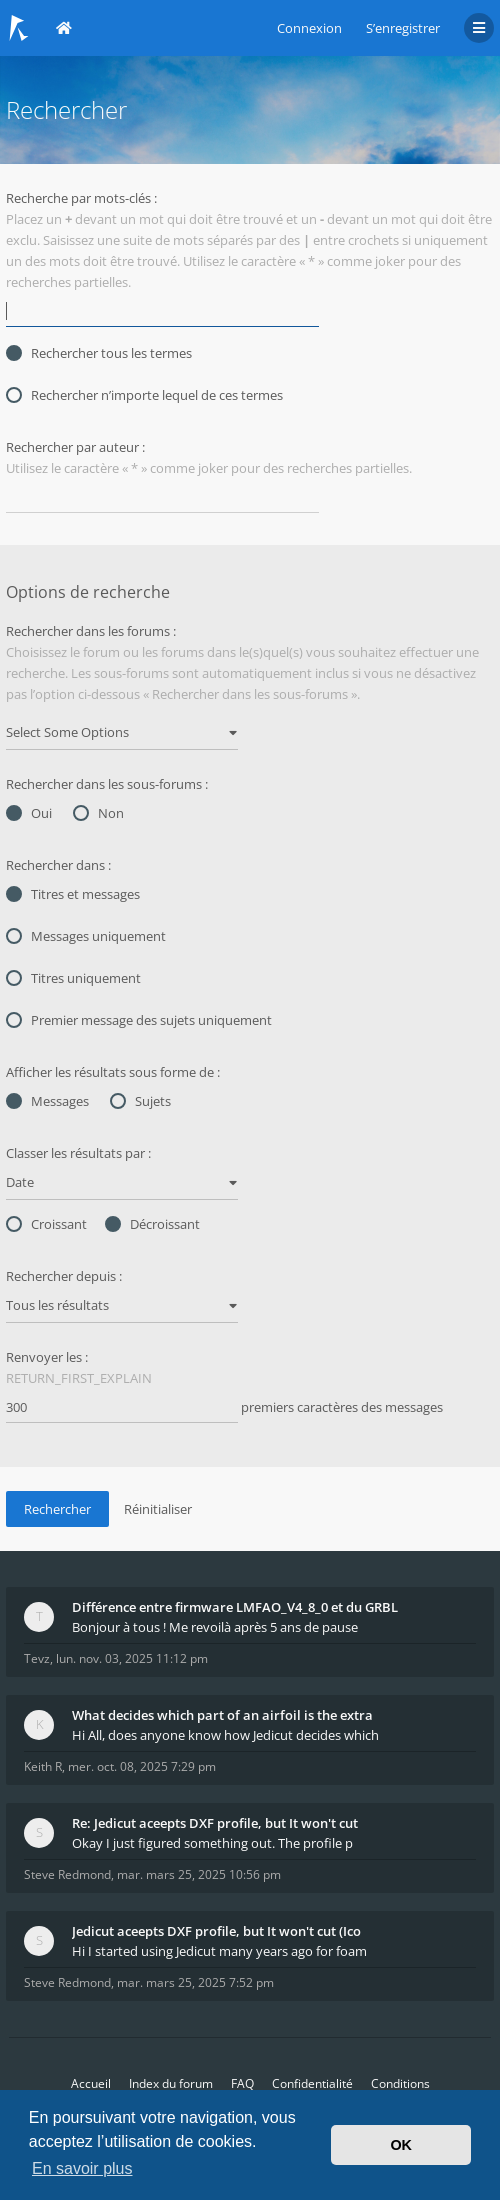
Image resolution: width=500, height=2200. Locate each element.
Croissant (46, 1224)
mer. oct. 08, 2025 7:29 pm (142, 1766)
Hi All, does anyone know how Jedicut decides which (225, 1735)
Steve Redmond (67, 1874)
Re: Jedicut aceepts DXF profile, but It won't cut (215, 1823)
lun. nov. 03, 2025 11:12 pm (132, 1658)
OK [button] (401, 2145)
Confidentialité (312, 2083)
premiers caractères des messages (224, 1408)
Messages (47, 1101)
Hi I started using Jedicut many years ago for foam (219, 1951)
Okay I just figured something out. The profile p (212, 1843)
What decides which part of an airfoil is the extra (222, 1715)
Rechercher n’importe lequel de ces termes (144, 395)
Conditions (400, 2083)
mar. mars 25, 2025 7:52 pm (195, 1982)
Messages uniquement (86, 936)
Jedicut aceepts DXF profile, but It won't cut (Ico (216, 1931)
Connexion (309, 28)
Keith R (43, 1766)
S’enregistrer (403, 28)
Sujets (140, 1101)
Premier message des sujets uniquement (139, 1020)
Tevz (37, 1658)
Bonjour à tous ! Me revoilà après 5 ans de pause (215, 1627)
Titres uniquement (73, 978)
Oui (29, 813)
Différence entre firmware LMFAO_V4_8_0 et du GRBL (235, 1607)
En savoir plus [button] (82, 2168)
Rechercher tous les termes (99, 353)
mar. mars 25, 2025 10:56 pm (199, 1874)
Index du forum (171, 2083)
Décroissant (152, 1224)
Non (98, 813)
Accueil (91, 2083)
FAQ (242, 2083)
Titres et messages (73, 894)
